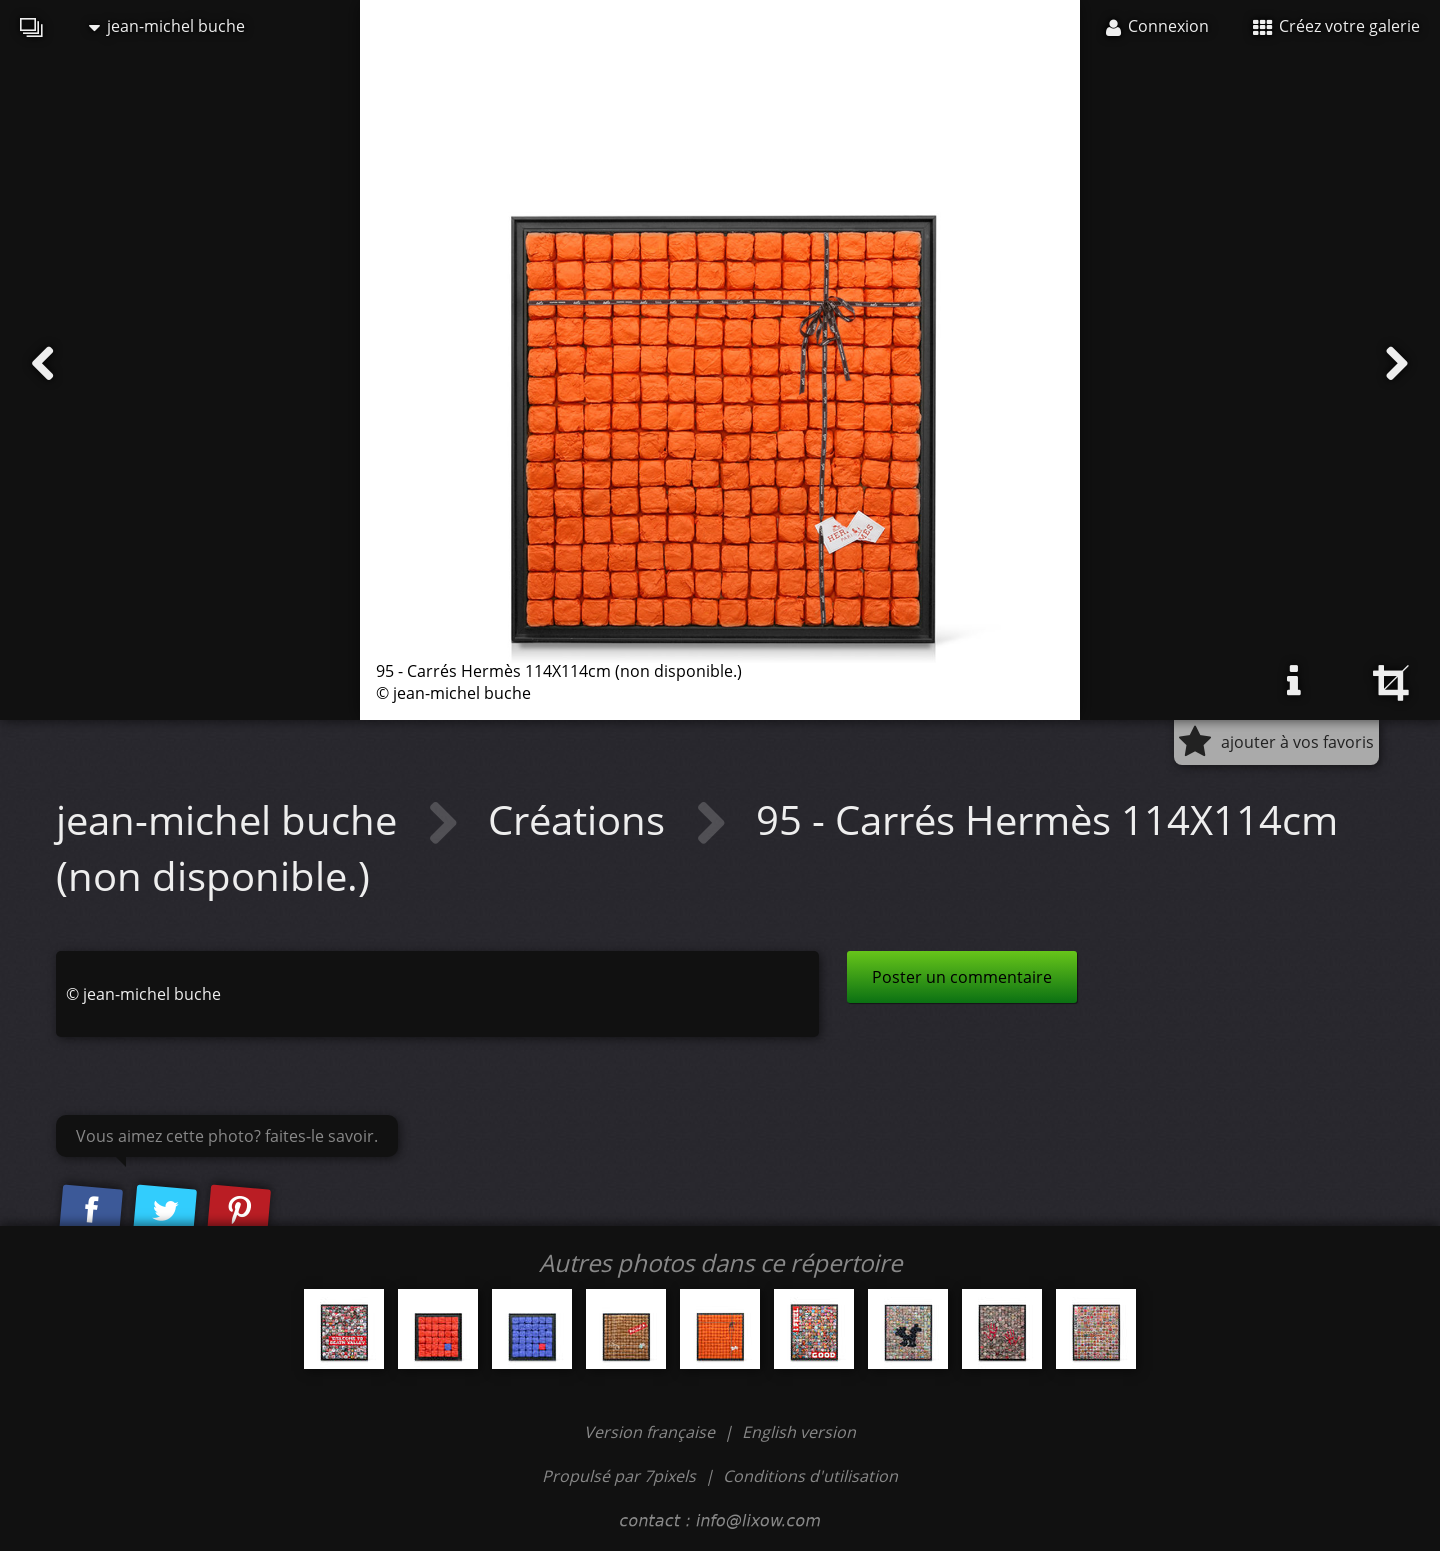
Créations (581, 819)
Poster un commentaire (962, 977)
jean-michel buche (167, 26)
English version (799, 1432)
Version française (651, 1432)
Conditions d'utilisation (810, 1476)
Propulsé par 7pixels (619, 1476)
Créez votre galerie (1336, 26)
